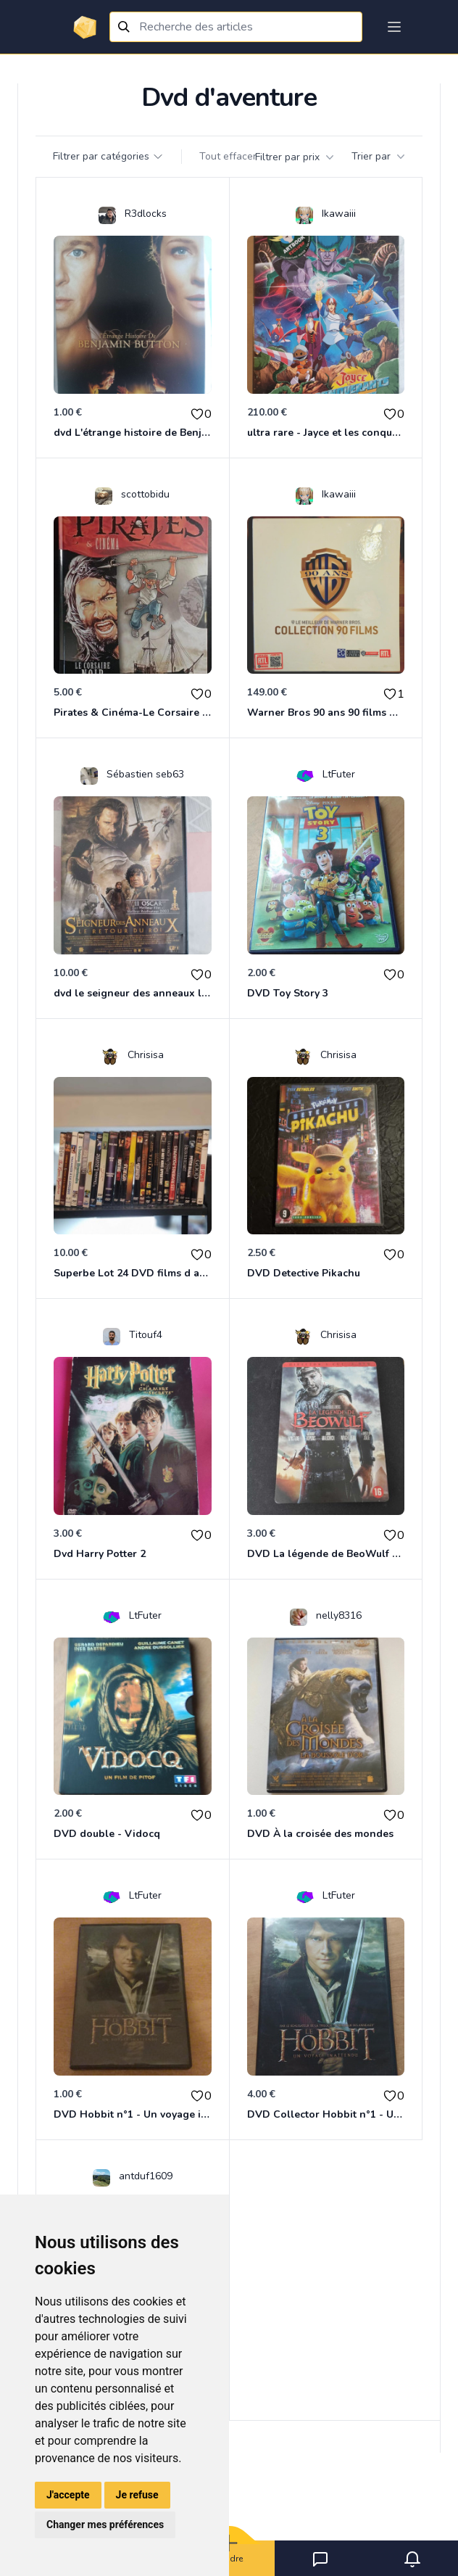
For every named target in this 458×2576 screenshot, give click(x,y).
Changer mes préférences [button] (105, 2524)
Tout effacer (228, 156)
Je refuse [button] (137, 2495)
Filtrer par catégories (108, 156)
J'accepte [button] (68, 2495)
